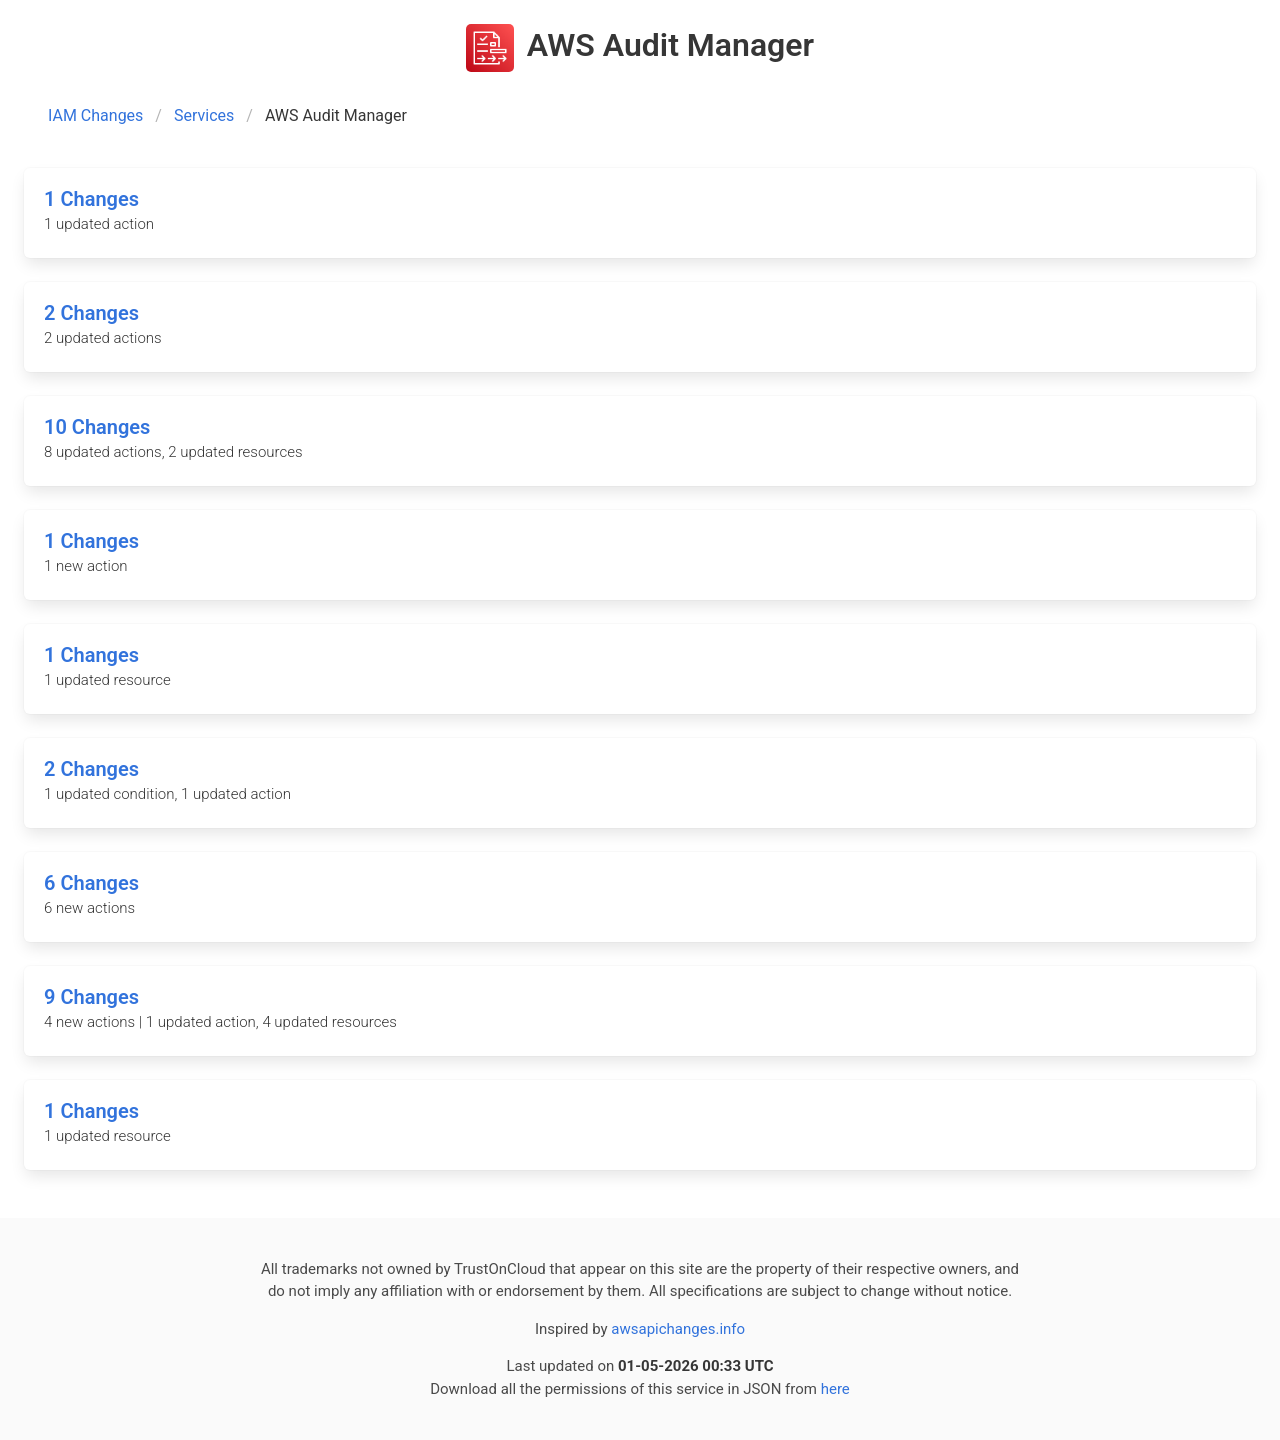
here (835, 1389)
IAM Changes (95, 115)
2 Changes (91, 313)
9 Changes (91, 997)
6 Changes (91, 883)
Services (204, 115)
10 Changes (97, 427)
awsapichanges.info (678, 1329)
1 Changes (91, 199)
